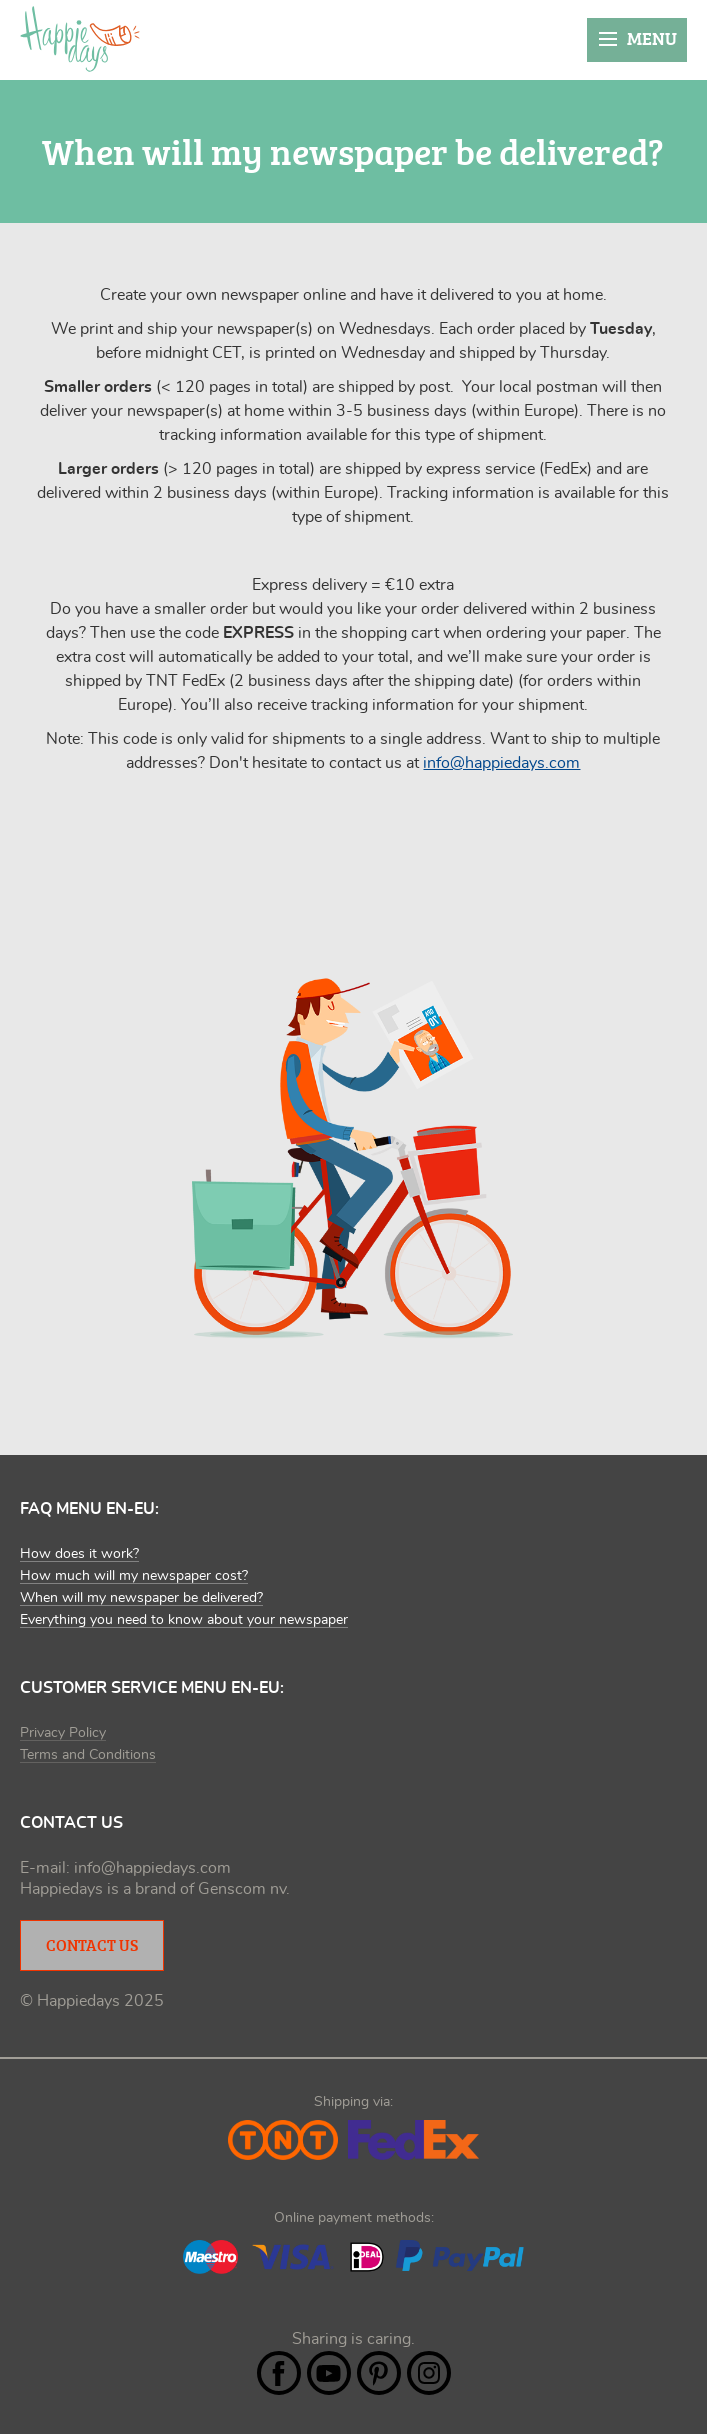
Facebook (279, 2373)
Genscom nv (242, 1889)
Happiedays (80, 39)
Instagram (429, 2373)
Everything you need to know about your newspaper (184, 1620)
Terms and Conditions (88, 1755)
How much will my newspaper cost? (134, 1576)
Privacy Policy (63, 1733)
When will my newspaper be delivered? (141, 1598)
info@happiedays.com (501, 763)
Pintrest (379, 2373)
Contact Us (92, 1945)
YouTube (329, 2373)
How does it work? (79, 1554)
